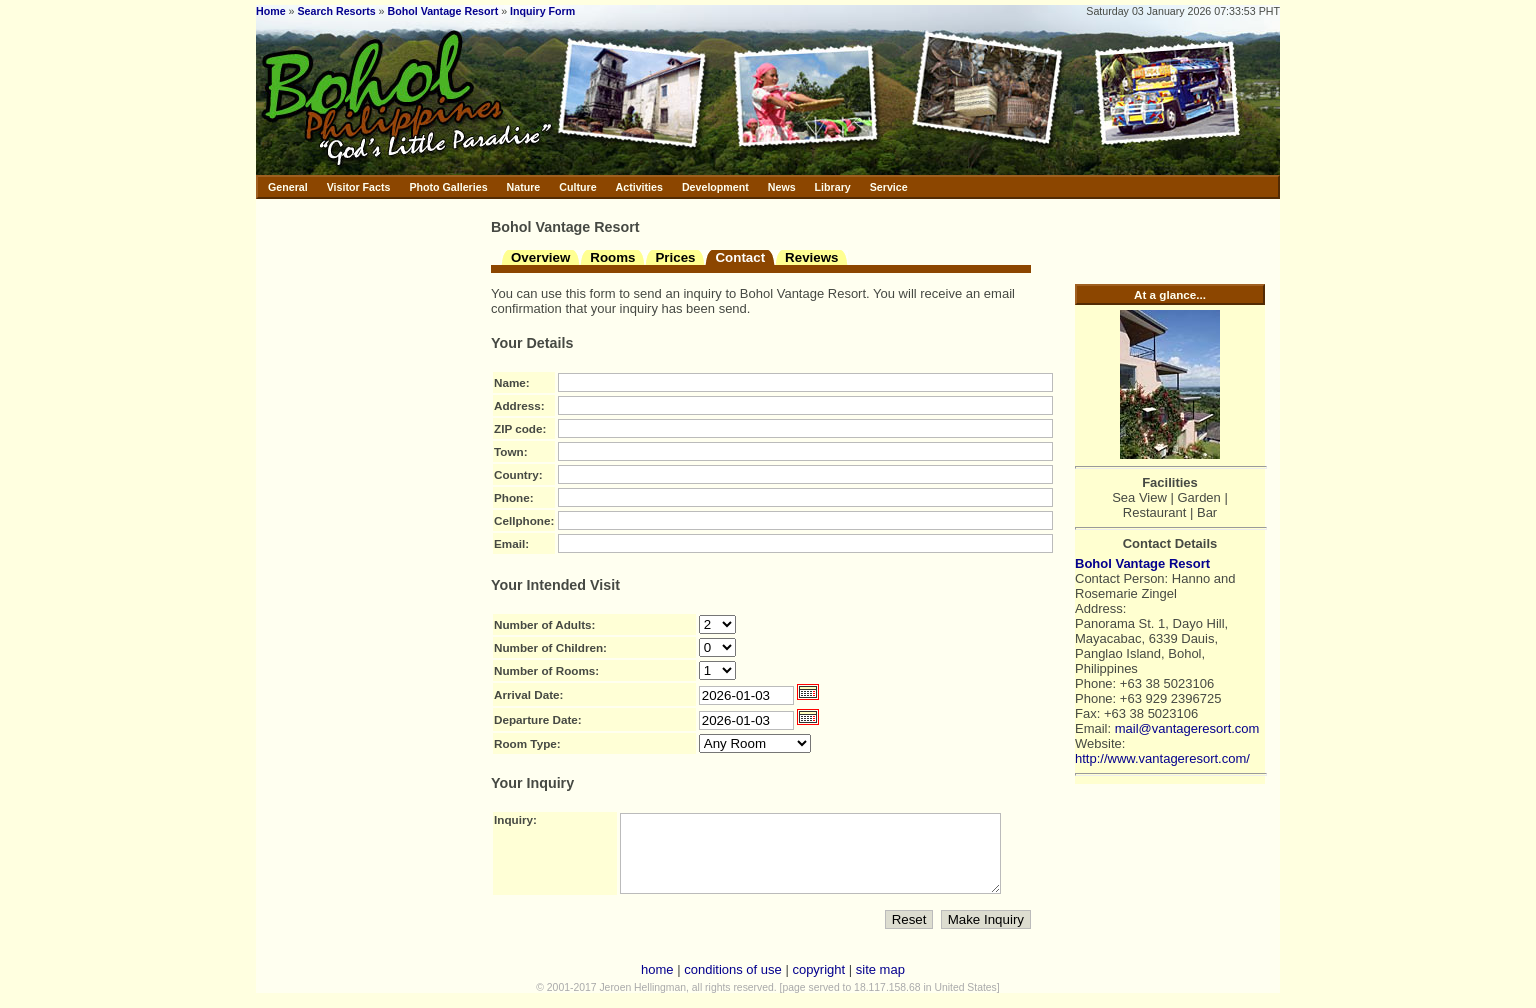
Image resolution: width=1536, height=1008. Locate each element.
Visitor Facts (359, 187)
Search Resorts (336, 11)
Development (715, 187)
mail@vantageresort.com (1187, 728)
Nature (524, 187)
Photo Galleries (448, 187)
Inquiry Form (542, 11)
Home (271, 11)
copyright (818, 984)
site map (880, 984)
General (288, 187)
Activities (639, 187)
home (657, 984)
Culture (577, 187)
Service (889, 187)
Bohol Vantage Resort (443, 11)
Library (833, 187)
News (782, 187)
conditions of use (733, 984)
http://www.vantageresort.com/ (1162, 758)
